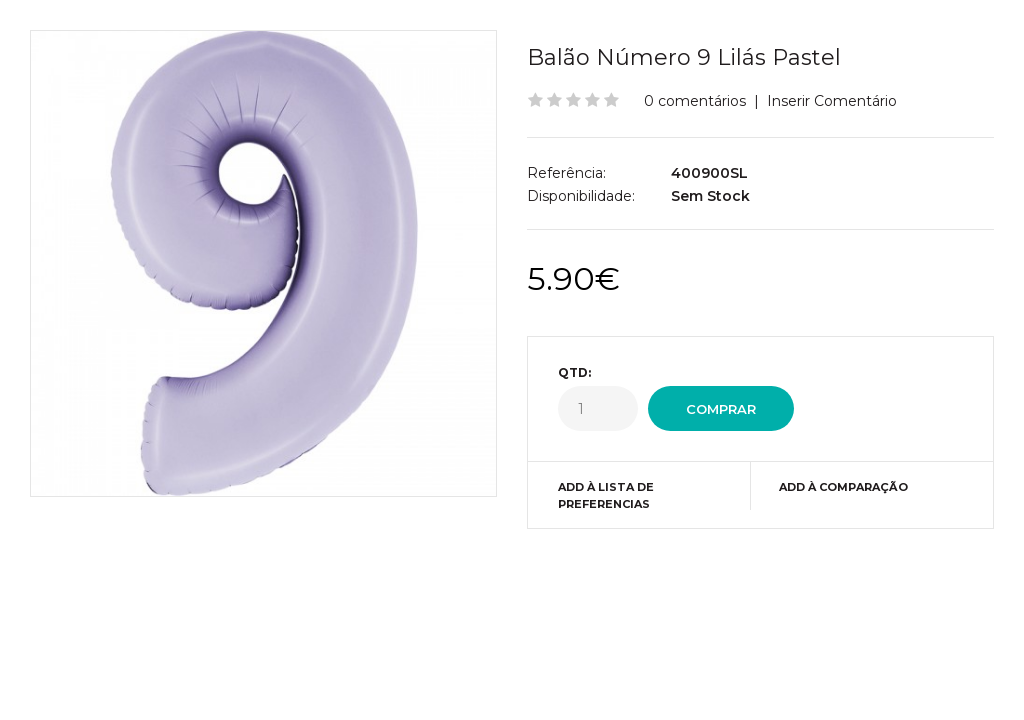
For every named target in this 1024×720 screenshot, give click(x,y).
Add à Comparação (843, 487)
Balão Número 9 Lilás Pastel (684, 57)
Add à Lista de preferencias (606, 496)
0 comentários (695, 101)
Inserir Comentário (832, 101)
